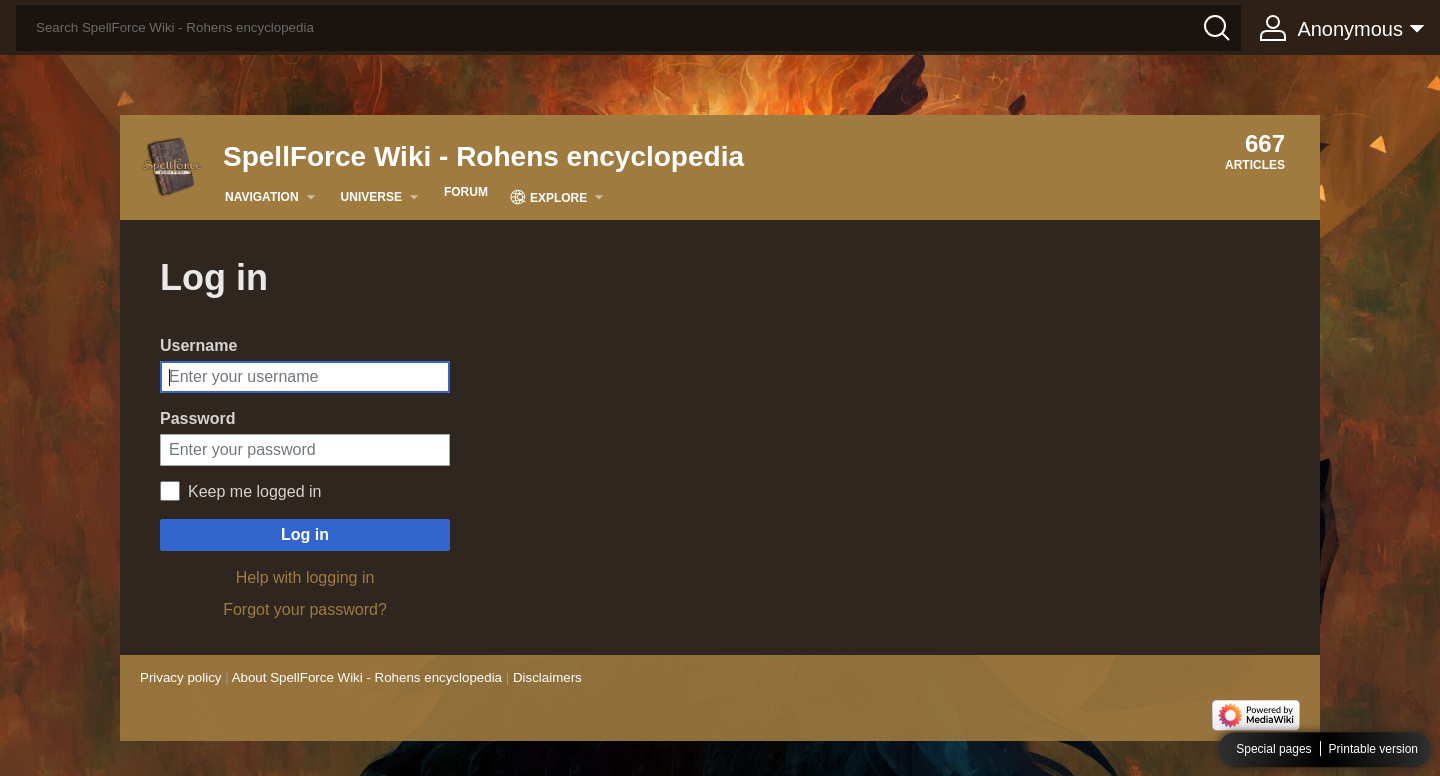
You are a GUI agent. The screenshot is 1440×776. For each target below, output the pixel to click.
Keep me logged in (254, 491)
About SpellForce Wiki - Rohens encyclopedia (367, 677)
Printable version (1373, 750)
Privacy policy (180, 677)
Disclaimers (547, 677)
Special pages (1273, 750)
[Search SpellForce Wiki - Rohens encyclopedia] (628, 28)
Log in (305, 534)
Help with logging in (305, 577)
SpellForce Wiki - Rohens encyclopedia (483, 156)
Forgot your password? (305, 609)
